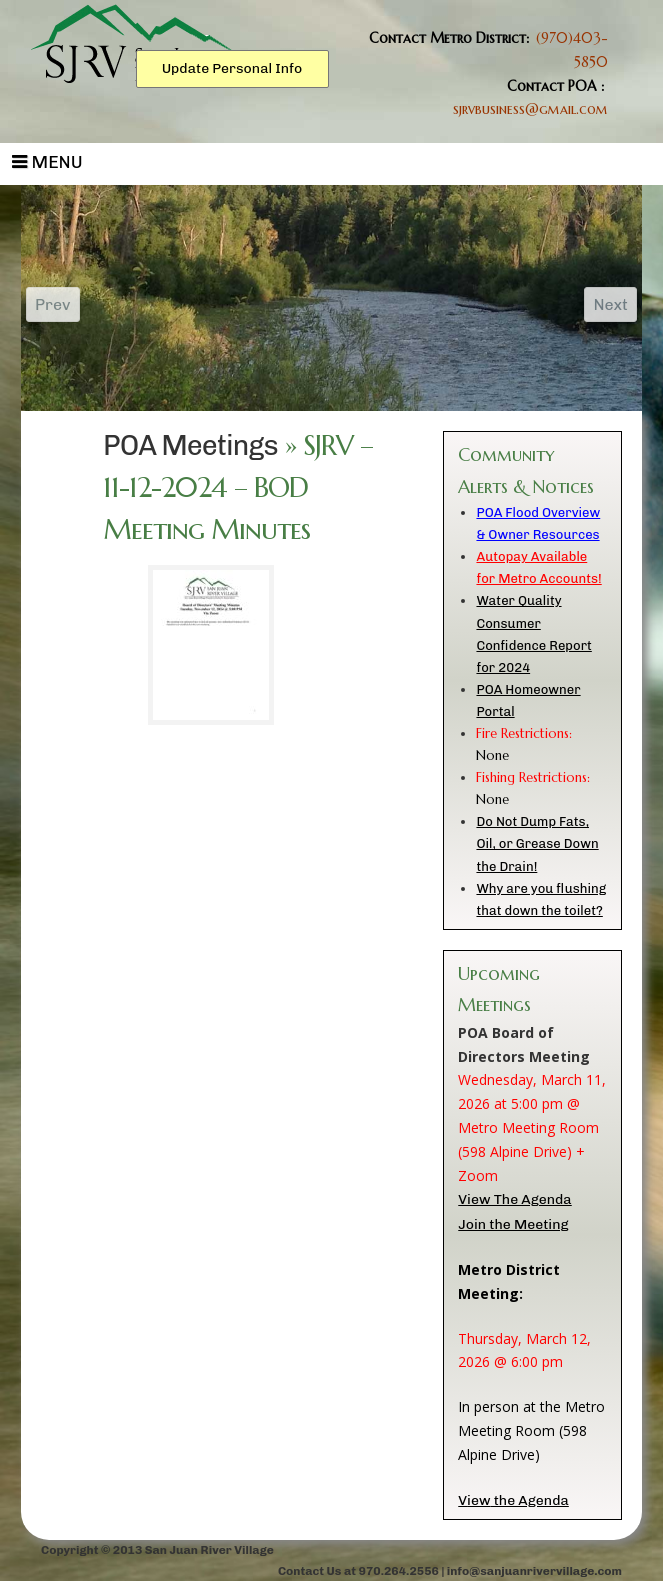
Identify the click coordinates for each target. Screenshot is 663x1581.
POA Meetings (190, 445)
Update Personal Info (232, 68)
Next (610, 304)
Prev (53, 304)
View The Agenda (514, 1199)
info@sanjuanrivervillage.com (534, 1571)
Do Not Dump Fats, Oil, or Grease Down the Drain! (537, 843)
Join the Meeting (513, 1224)
